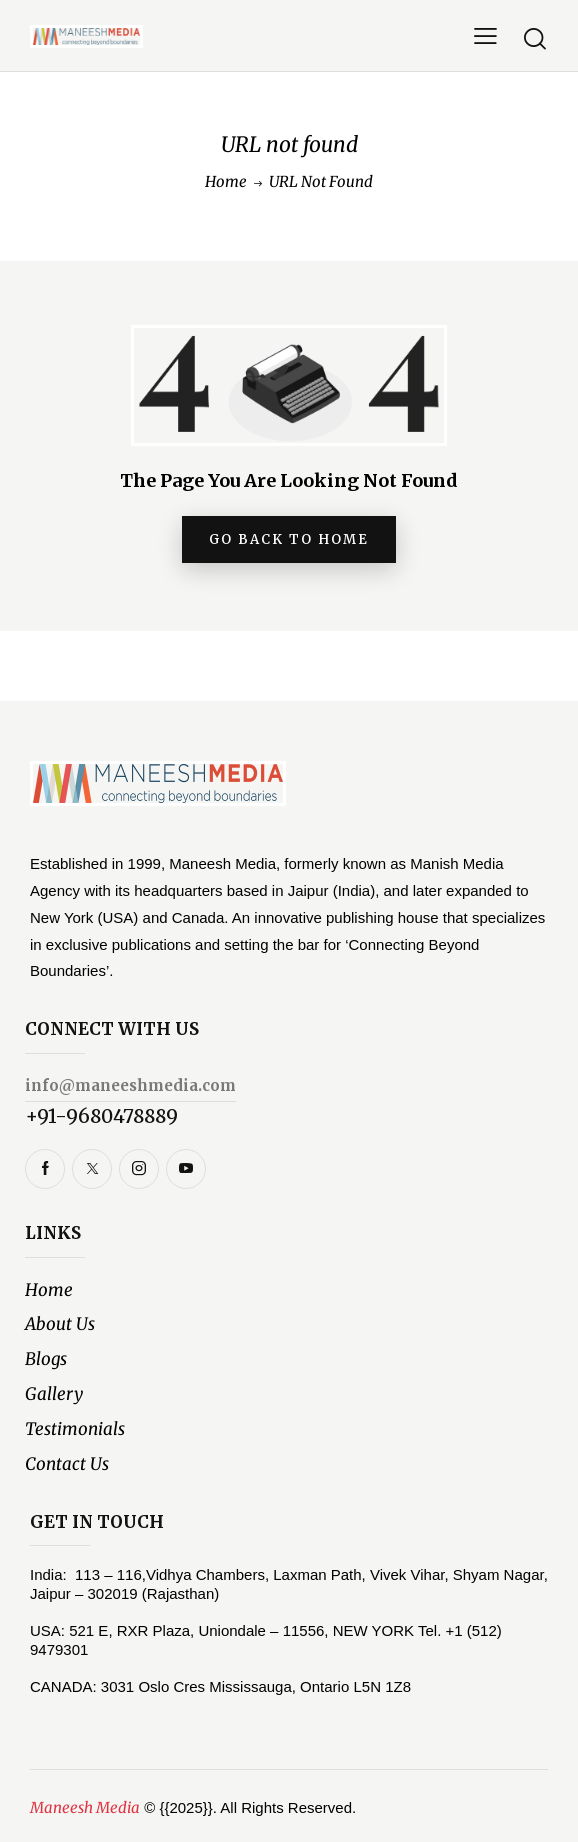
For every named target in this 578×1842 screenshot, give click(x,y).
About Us (60, 1325)
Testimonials (75, 1429)
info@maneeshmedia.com (130, 1085)
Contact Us (67, 1464)
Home (226, 182)
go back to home (289, 539)
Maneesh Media (85, 1807)
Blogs (46, 1359)
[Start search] (535, 38)
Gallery (54, 1394)
